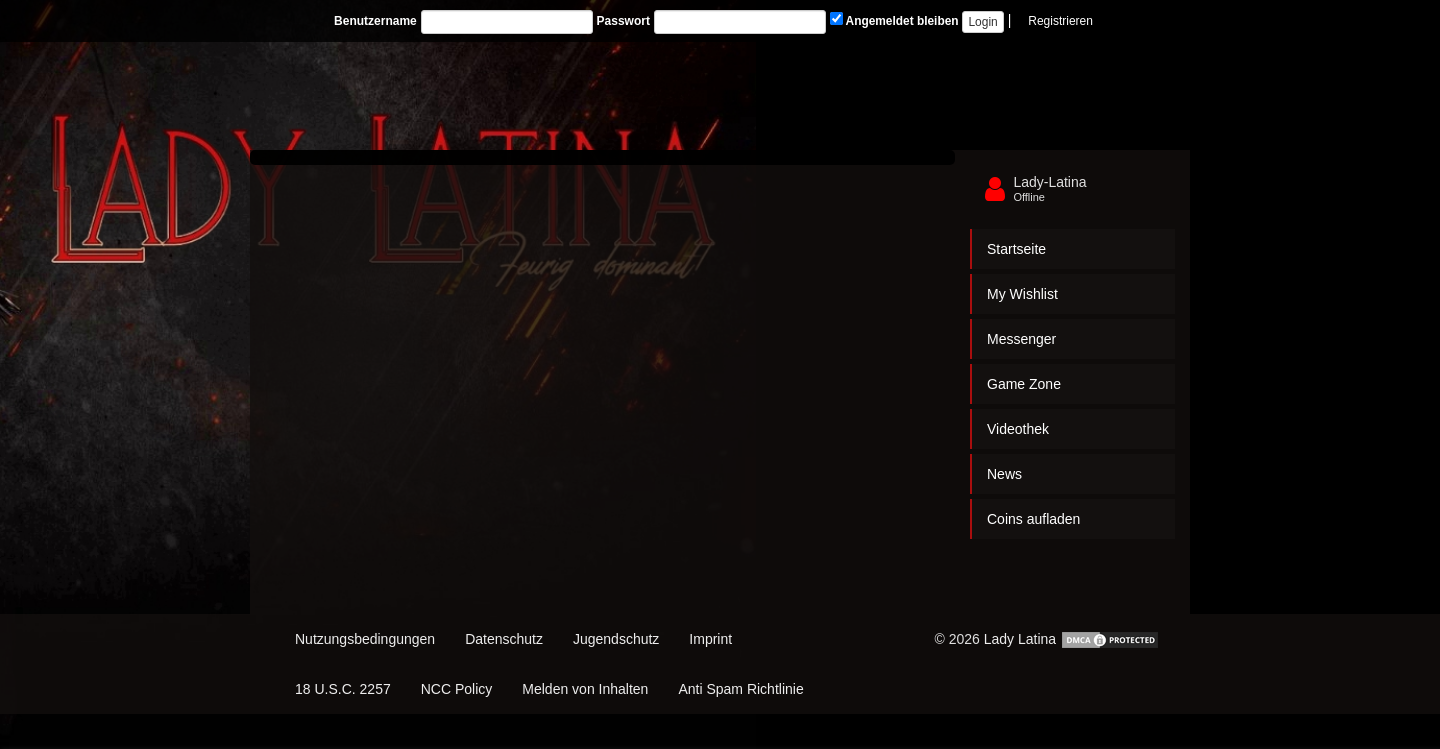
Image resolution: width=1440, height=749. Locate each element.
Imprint (710, 639)
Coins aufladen (1033, 519)
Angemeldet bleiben (894, 20)
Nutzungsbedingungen (365, 639)
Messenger (1021, 339)
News (1004, 474)
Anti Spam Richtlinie (740, 689)
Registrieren (1060, 21)
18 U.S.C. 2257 (343, 689)
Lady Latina (1020, 639)
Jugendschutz (616, 639)
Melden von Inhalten (585, 689)
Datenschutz (504, 639)
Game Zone (1024, 384)
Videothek (1018, 429)
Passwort (623, 21)
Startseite (1016, 249)
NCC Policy (457, 689)
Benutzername (375, 21)
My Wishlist (1022, 294)
